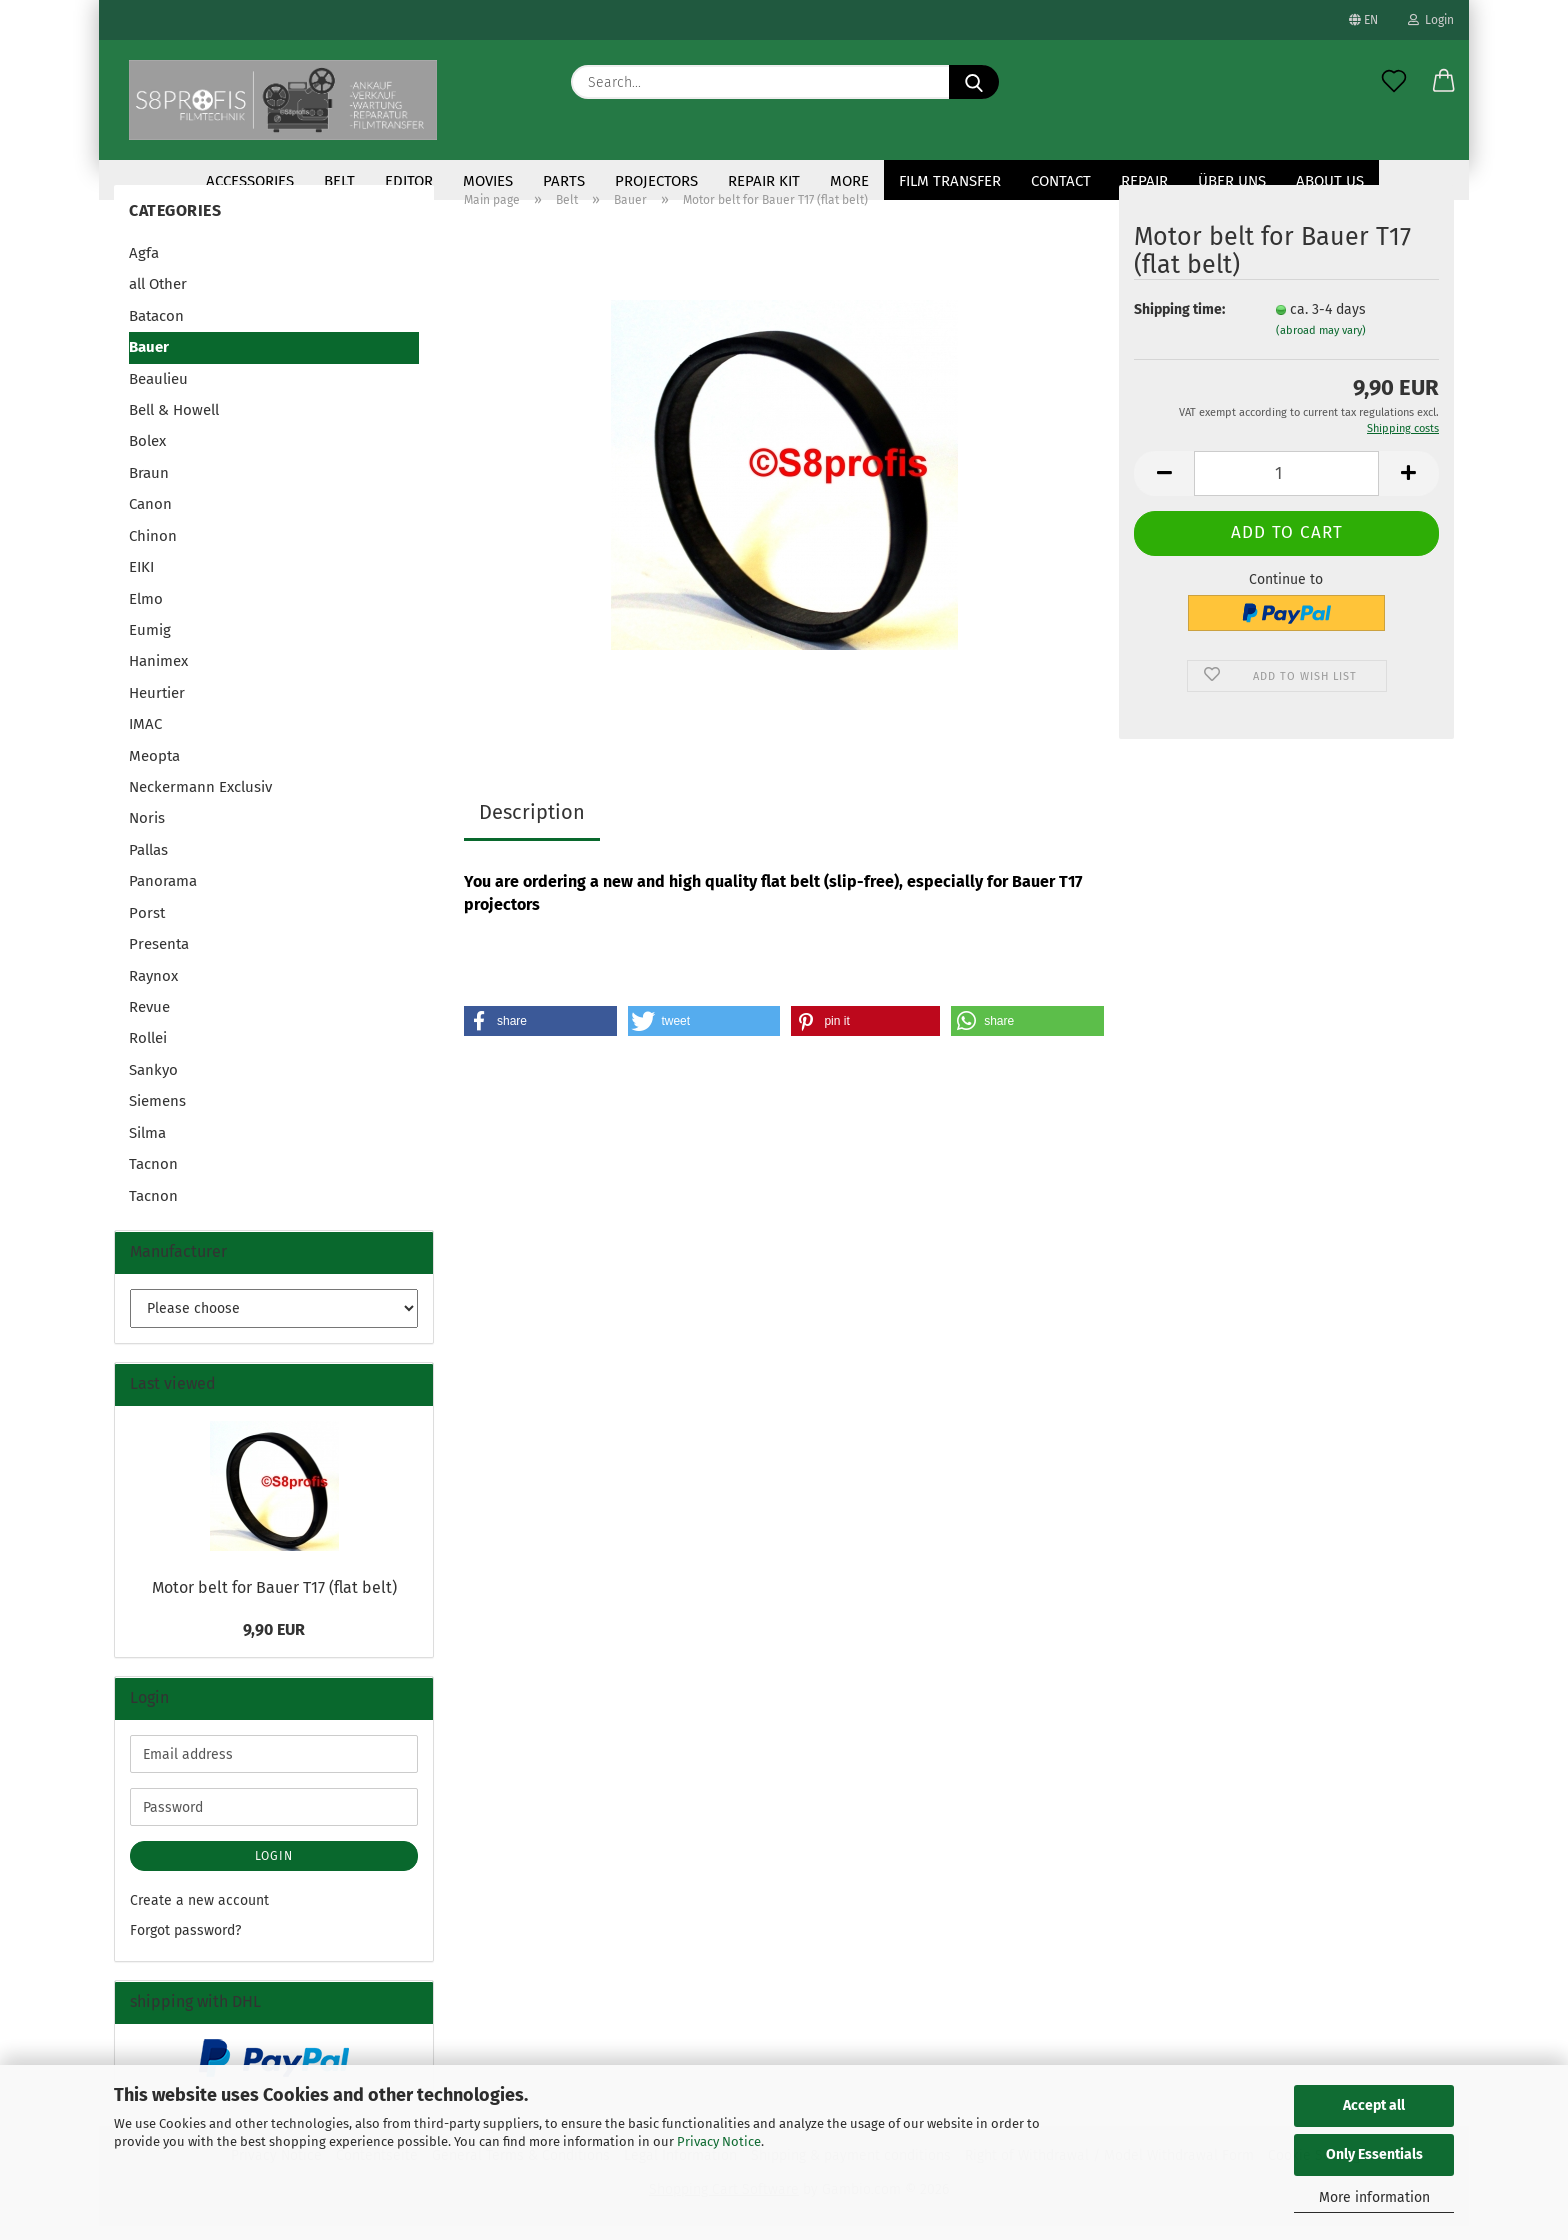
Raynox (153, 990)
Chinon (153, 550)
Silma (147, 1147)
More (849, 181)
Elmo (146, 612)
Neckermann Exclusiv (200, 801)
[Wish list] (1394, 82)
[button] (1444, 82)
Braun (149, 487)
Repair (1144, 181)
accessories (250, 181)
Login (1431, 20)
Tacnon (153, 1178)
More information (1374, 2197)
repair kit (764, 181)
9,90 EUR (274, 1643)
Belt (339, 181)
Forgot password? (185, 1944)
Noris (147, 832)
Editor (409, 181)
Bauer (149, 361)
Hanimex (158, 675)
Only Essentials (1374, 2154)
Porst (147, 927)
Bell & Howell (174, 424)
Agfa (144, 267)
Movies (488, 181)
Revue (149, 1021)
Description (532, 826)
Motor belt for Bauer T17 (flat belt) (274, 1601)
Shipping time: (1179, 323)
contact (1061, 181)
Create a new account (199, 1914)
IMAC (145, 738)
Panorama (163, 895)
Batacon (156, 330)
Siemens (157, 1115)
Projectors (656, 181)
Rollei (148, 1052)
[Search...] (974, 82)
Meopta (154, 770)
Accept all (1374, 2105)
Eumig (150, 644)
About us (1330, 181)
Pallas (148, 864)
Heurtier (157, 707)
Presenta (159, 958)
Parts (564, 181)
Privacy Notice (719, 2141)
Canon (150, 518)
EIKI (141, 581)
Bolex (147, 455)
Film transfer (950, 181)
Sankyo (153, 1084)
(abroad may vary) (1321, 344)
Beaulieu (158, 393)
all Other (158, 298)
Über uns (1232, 181)
